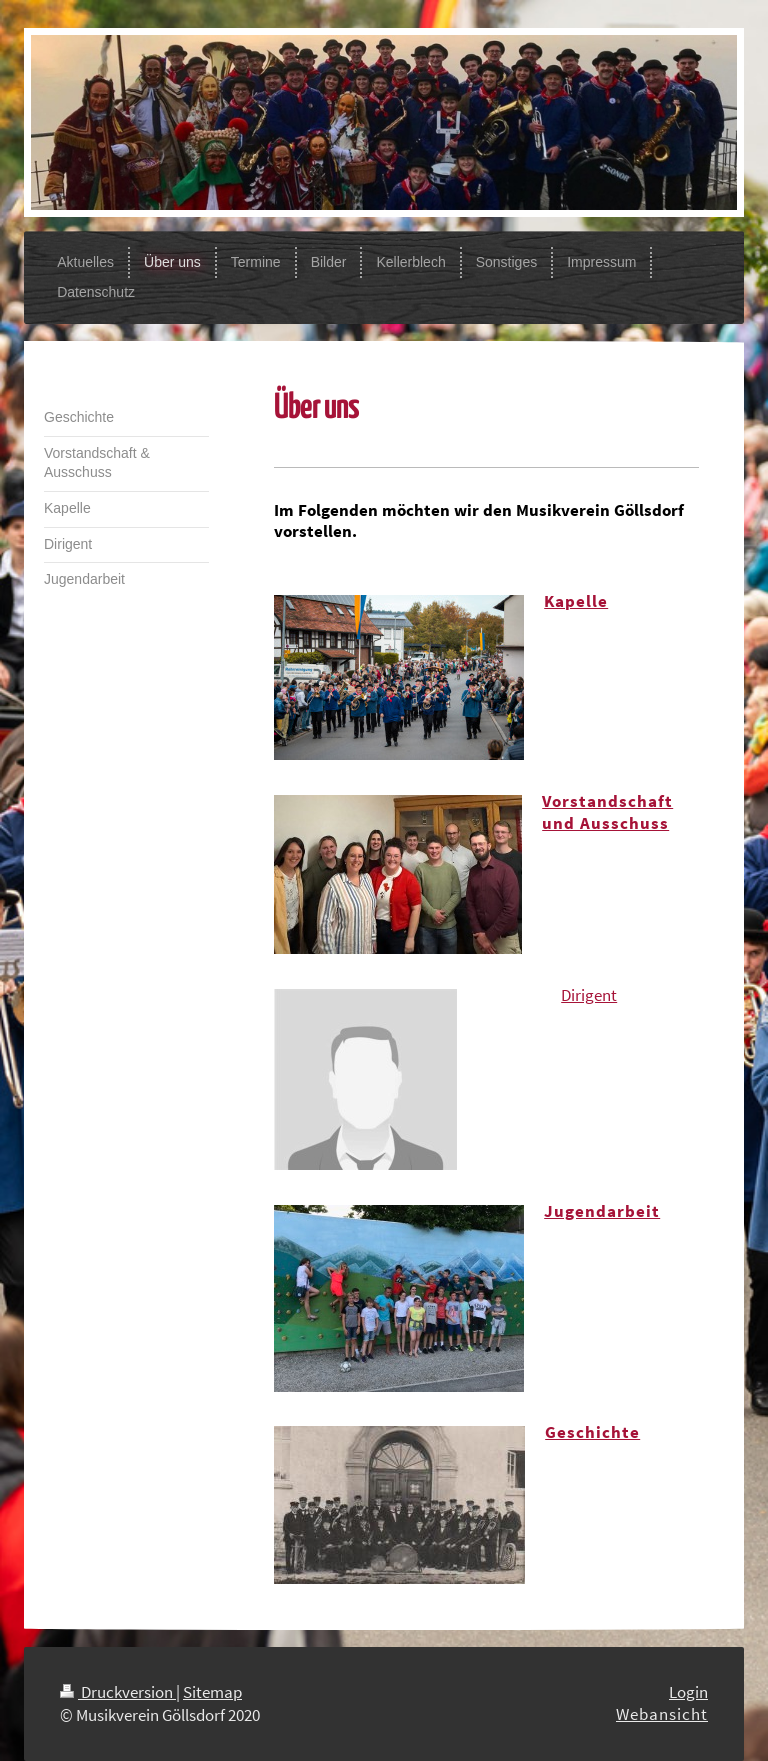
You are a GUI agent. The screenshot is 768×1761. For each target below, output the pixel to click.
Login (688, 1692)
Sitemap (212, 1692)
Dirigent (589, 995)
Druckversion (118, 1692)
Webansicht (662, 1714)
